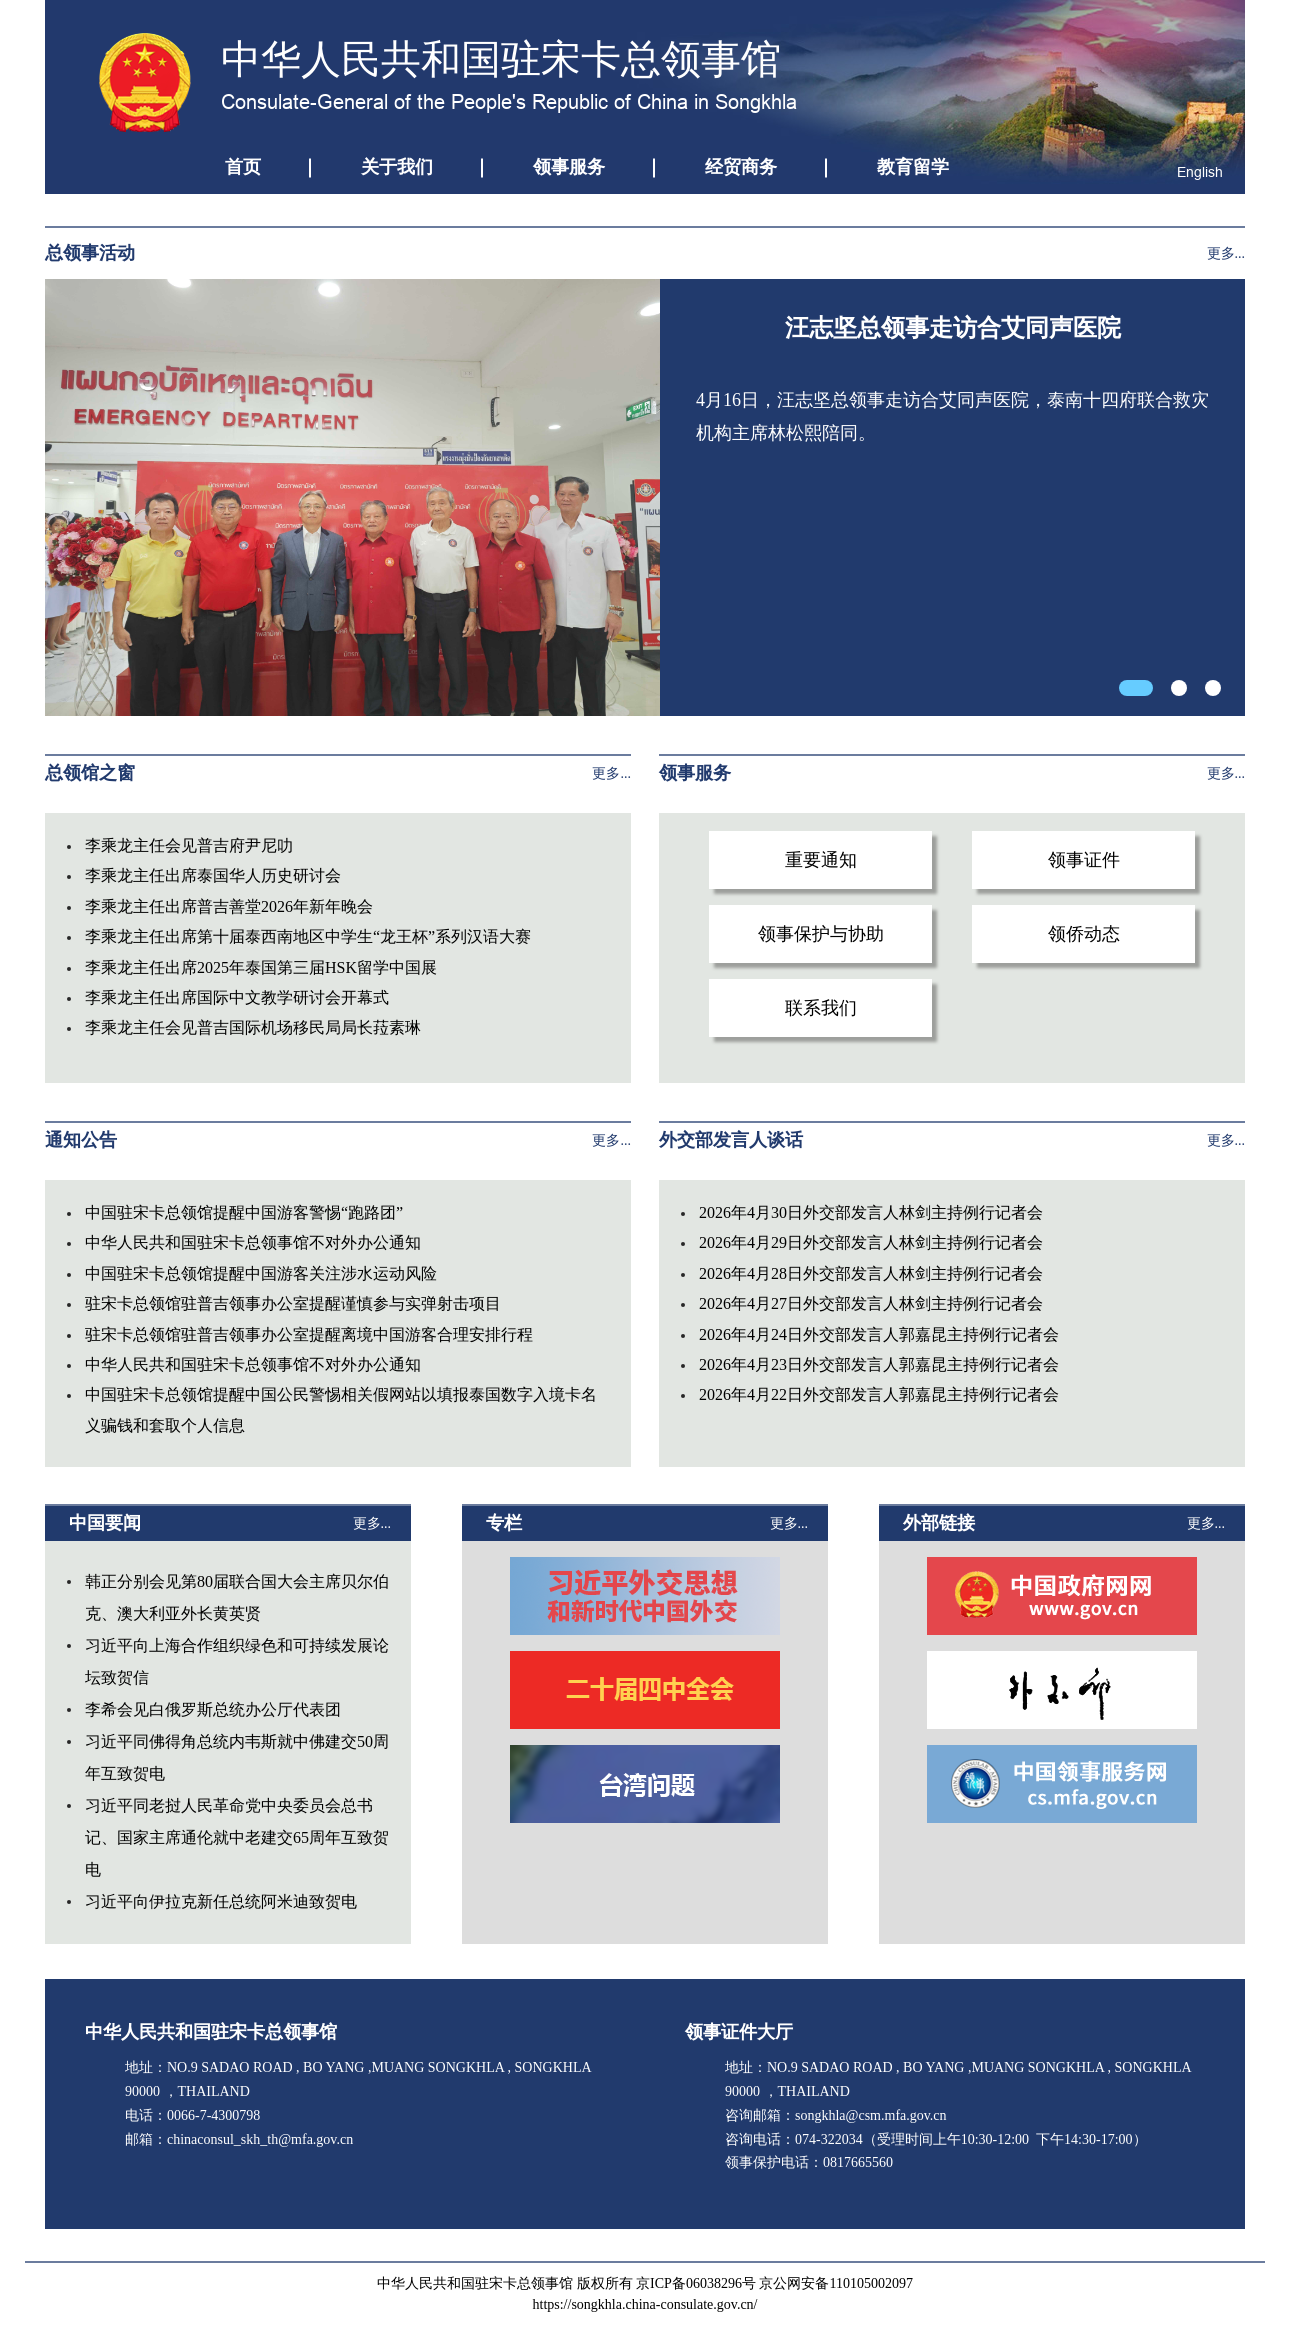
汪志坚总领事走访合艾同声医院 (953, 328)
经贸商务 (741, 167)
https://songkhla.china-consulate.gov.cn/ (645, 2304)
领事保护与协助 (821, 934)
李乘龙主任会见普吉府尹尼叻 (189, 845)
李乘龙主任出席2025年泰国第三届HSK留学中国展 (261, 967)
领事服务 (569, 167)
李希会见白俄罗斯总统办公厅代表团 (213, 1709)
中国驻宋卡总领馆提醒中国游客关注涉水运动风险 (261, 1273)
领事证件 (1084, 860)
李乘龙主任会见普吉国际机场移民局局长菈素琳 (253, 1027)
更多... (1226, 253)
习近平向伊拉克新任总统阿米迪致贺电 (221, 1901)
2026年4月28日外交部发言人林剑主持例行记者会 (871, 1273)
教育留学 (913, 167)
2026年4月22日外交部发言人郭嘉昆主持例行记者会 (879, 1394)
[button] (1136, 688)
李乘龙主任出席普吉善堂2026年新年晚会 (229, 906)
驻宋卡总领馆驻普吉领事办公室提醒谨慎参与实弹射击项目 (293, 1303)
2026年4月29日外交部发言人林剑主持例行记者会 (871, 1242)
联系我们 (821, 1008)
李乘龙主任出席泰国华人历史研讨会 (213, 875)
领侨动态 (1084, 934)
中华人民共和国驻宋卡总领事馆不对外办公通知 (253, 1242)
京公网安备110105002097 (835, 2283)
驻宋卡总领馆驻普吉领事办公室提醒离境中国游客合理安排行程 (309, 1334)
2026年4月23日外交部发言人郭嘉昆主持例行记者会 (879, 1364)
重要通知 (821, 860)
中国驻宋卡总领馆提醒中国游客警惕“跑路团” (244, 1212)
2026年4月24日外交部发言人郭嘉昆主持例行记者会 (879, 1334)
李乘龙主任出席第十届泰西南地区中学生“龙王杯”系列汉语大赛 (308, 936)
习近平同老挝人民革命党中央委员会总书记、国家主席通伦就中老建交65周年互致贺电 (237, 1837)
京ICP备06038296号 (696, 2283)
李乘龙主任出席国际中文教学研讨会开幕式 (237, 997)
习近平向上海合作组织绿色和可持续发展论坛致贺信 (237, 1661)
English (1200, 172)
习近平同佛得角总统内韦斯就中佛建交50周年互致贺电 (237, 1757)
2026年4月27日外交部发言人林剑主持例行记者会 (871, 1303)
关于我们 (397, 167)
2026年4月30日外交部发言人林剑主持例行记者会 (871, 1212)
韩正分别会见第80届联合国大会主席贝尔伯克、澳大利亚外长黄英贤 (237, 1597)
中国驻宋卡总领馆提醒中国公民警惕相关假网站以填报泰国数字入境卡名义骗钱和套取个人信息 (341, 1409)
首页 (243, 167)
